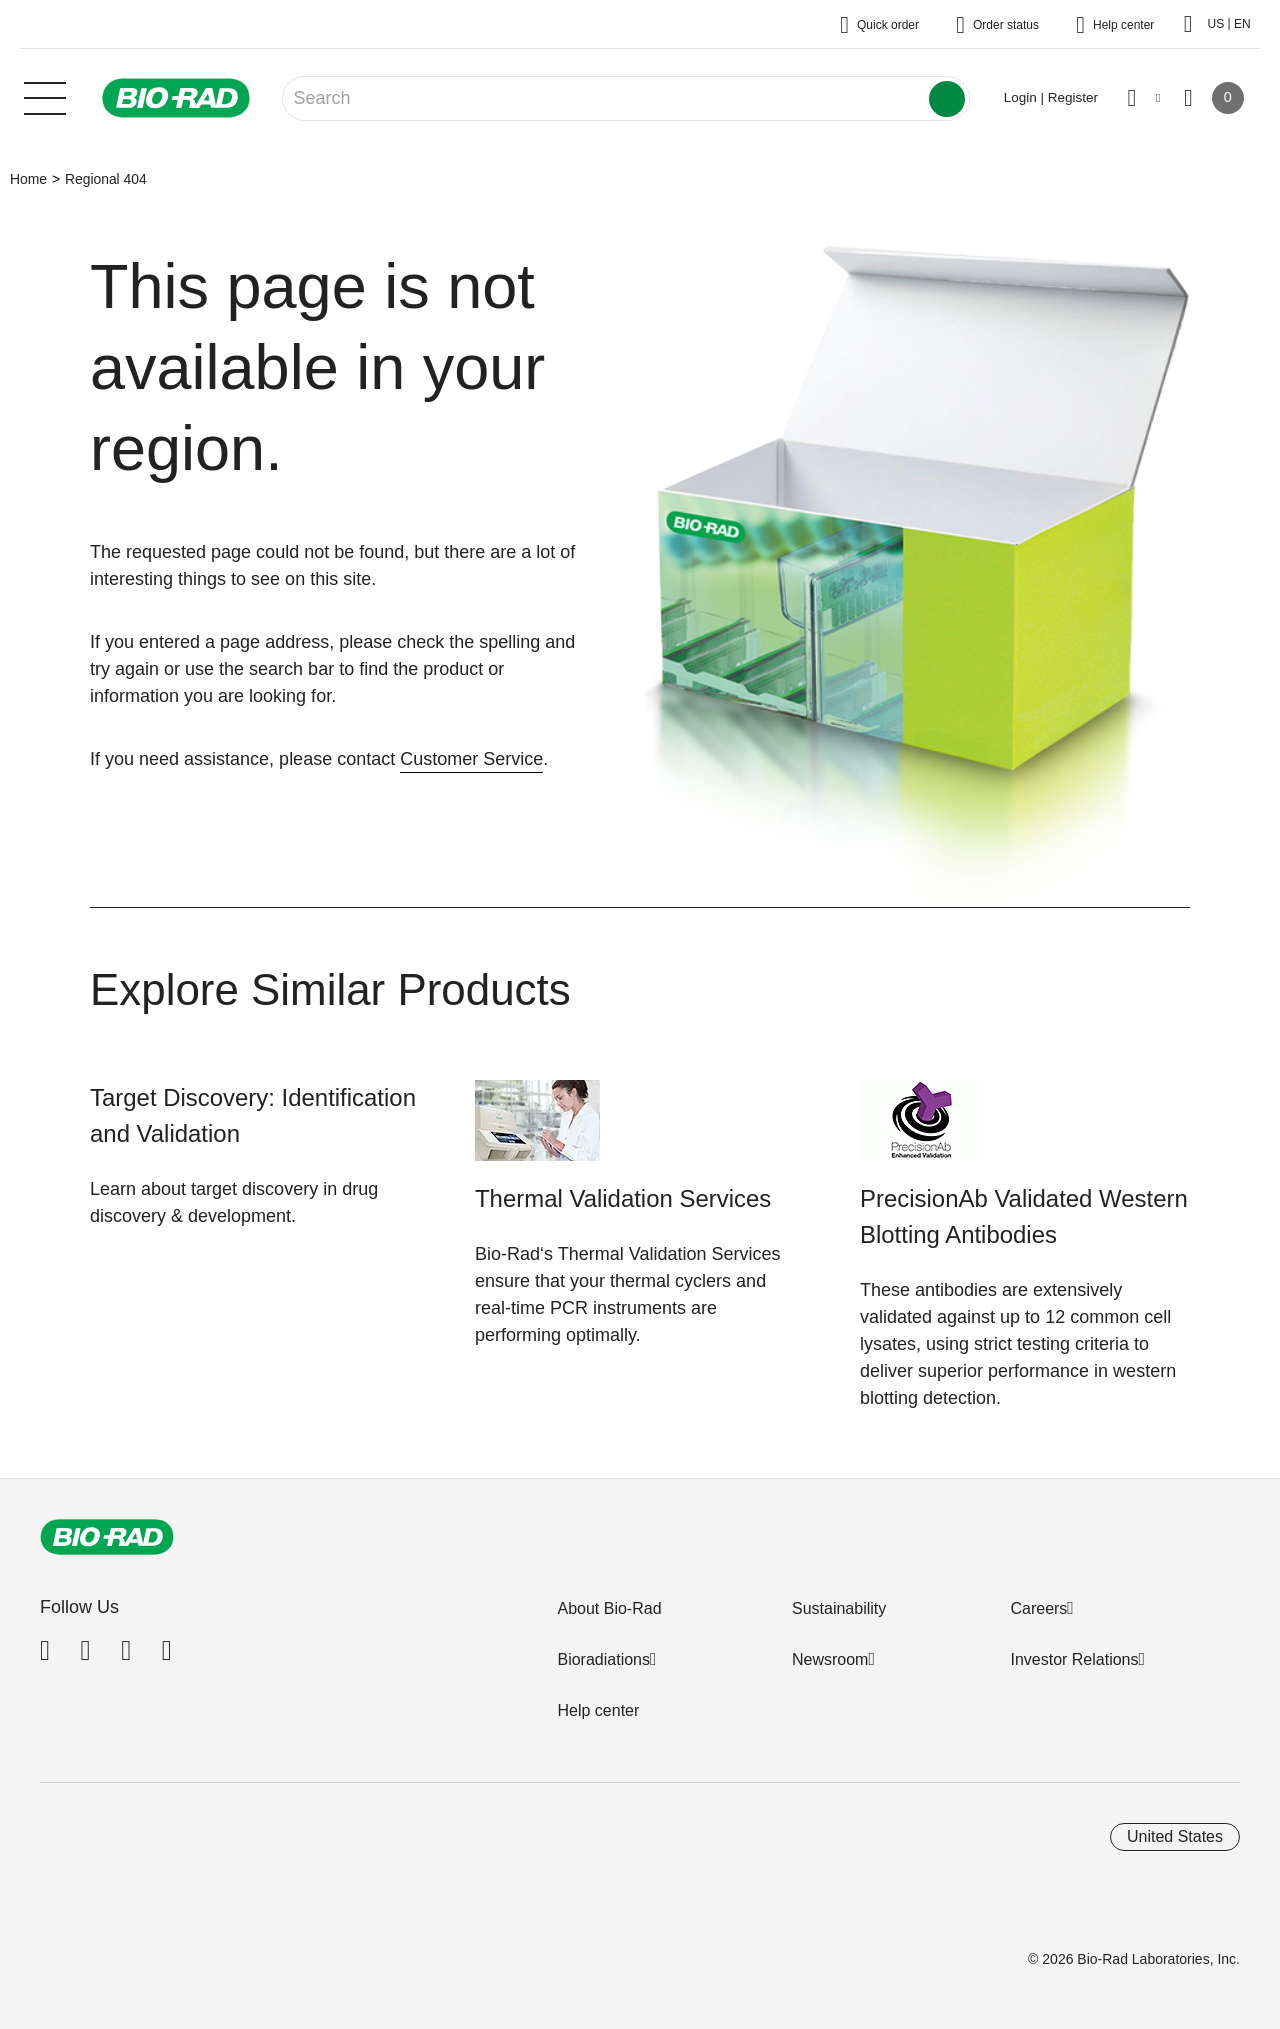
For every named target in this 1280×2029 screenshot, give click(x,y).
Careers (1038, 1608)
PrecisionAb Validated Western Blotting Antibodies (1024, 1216)
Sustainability (839, 1608)
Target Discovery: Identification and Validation (253, 1115)
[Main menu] (45, 96)
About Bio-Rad (609, 1608)
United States (1175, 1836)
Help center (598, 1710)
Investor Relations (1074, 1659)
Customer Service (471, 759)
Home (28, 179)
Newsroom (830, 1659)
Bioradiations (603, 1659)
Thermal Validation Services (623, 1198)
